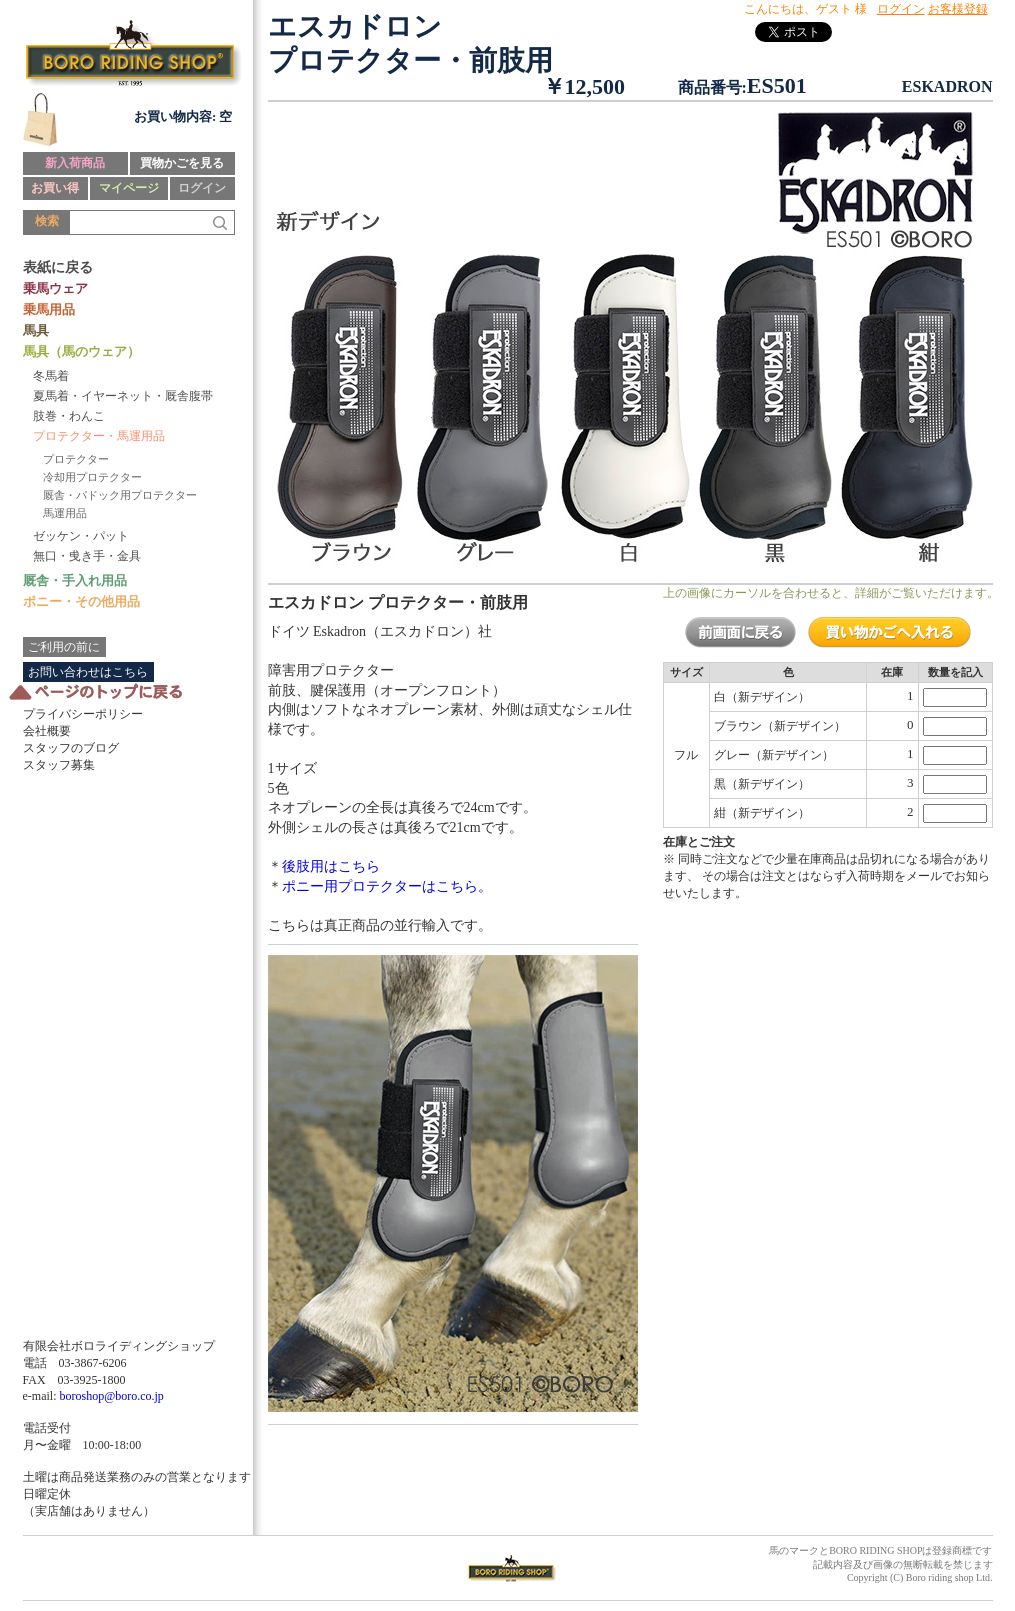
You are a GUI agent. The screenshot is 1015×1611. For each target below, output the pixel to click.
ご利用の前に (64, 647)
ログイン (202, 188)
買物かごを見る (182, 163)
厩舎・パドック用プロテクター (120, 495)
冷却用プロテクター (92, 477)
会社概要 (47, 731)
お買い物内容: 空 (183, 116)
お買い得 (55, 188)
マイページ (129, 188)
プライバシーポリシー (83, 714)
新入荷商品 (75, 163)
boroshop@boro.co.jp (111, 1396)
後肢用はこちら (331, 866)
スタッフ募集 (59, 765)
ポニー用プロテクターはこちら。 (387, 886)
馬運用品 (65, 513)
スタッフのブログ (71, 748)
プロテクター (76, 459)
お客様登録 (958, 9)
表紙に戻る (58, 267)
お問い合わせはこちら (88, 672)
